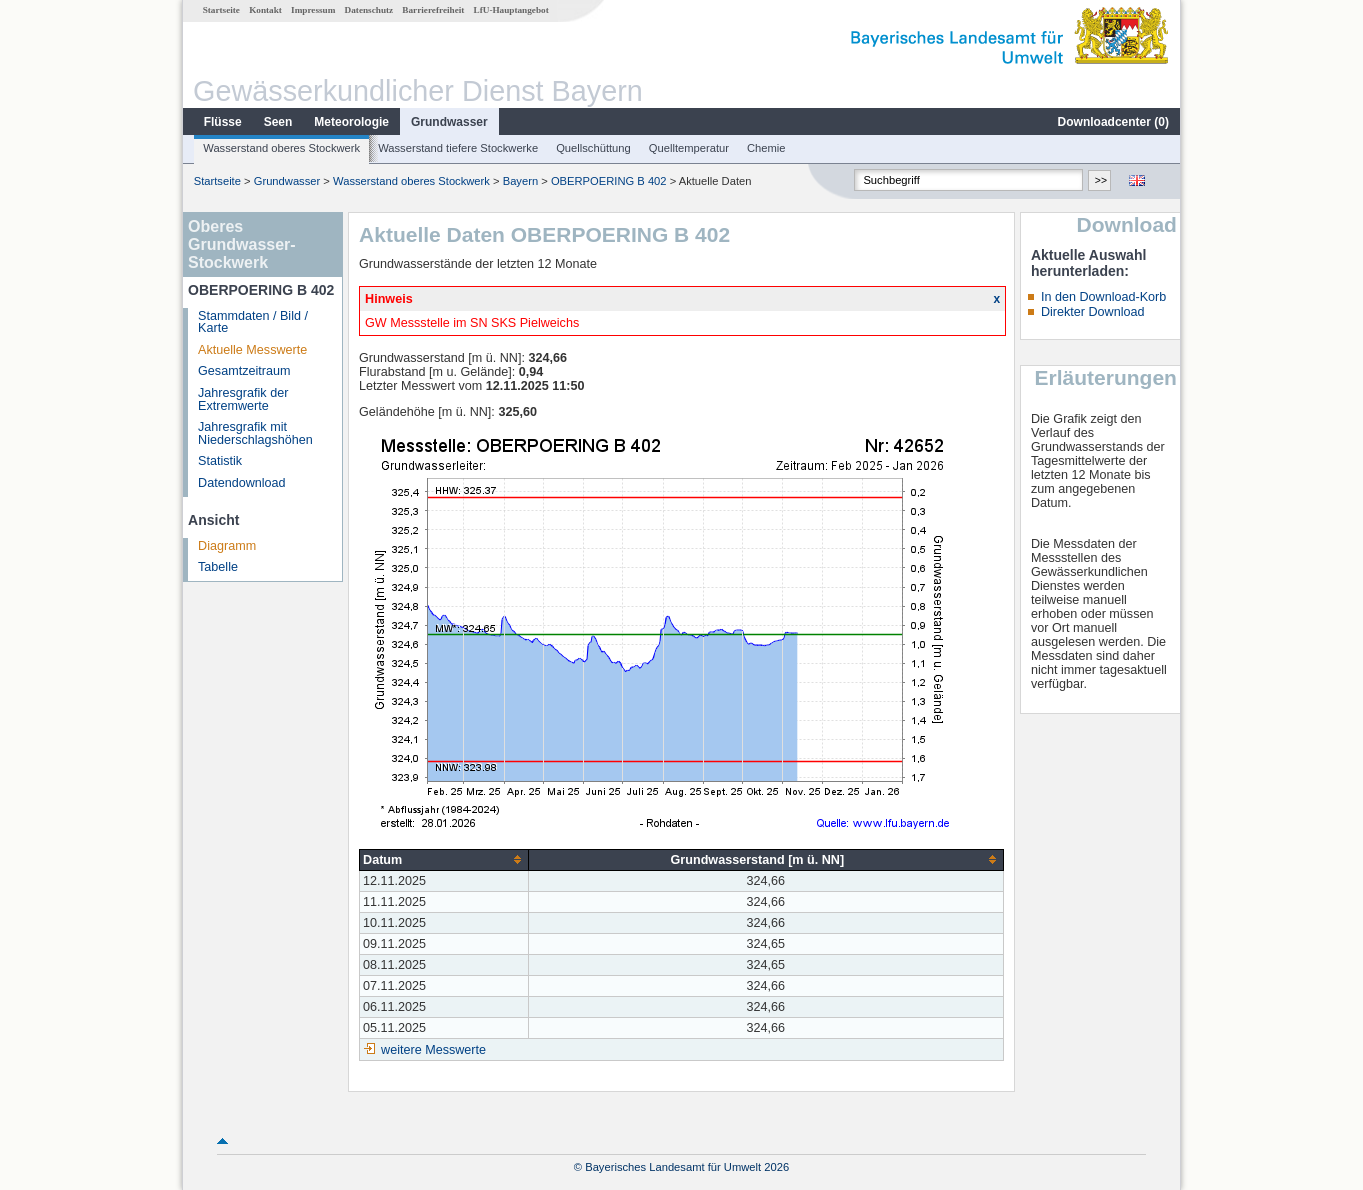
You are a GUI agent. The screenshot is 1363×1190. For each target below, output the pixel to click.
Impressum (313, 10)
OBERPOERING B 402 (609, 181)
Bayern (520, 181)
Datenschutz (369, 10)
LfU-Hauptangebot (511, 10)
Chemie (766, 148)
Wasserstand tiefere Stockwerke (458, 148)
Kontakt (265, 10)
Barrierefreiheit (433, 10)
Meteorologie (351, 122)
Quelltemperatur (689, 148)
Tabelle (218, 567)
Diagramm (227, 546)
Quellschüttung (593, 148)
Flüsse (223, 122)
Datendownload (242, 483)
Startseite (221, 10)
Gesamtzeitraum (244, 371)
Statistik (220, 461)
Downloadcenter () (1113, 122)
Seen (278, 122)
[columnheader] (444, 859)
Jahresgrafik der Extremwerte (243, 399)
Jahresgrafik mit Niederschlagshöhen (255, 433)
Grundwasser (449, 122)
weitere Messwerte (433, 1050)
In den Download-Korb (1103, 297)
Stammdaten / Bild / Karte (253, 322)
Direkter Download (1093, 312)
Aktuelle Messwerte (252, 350)
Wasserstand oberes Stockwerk (281, 148)
